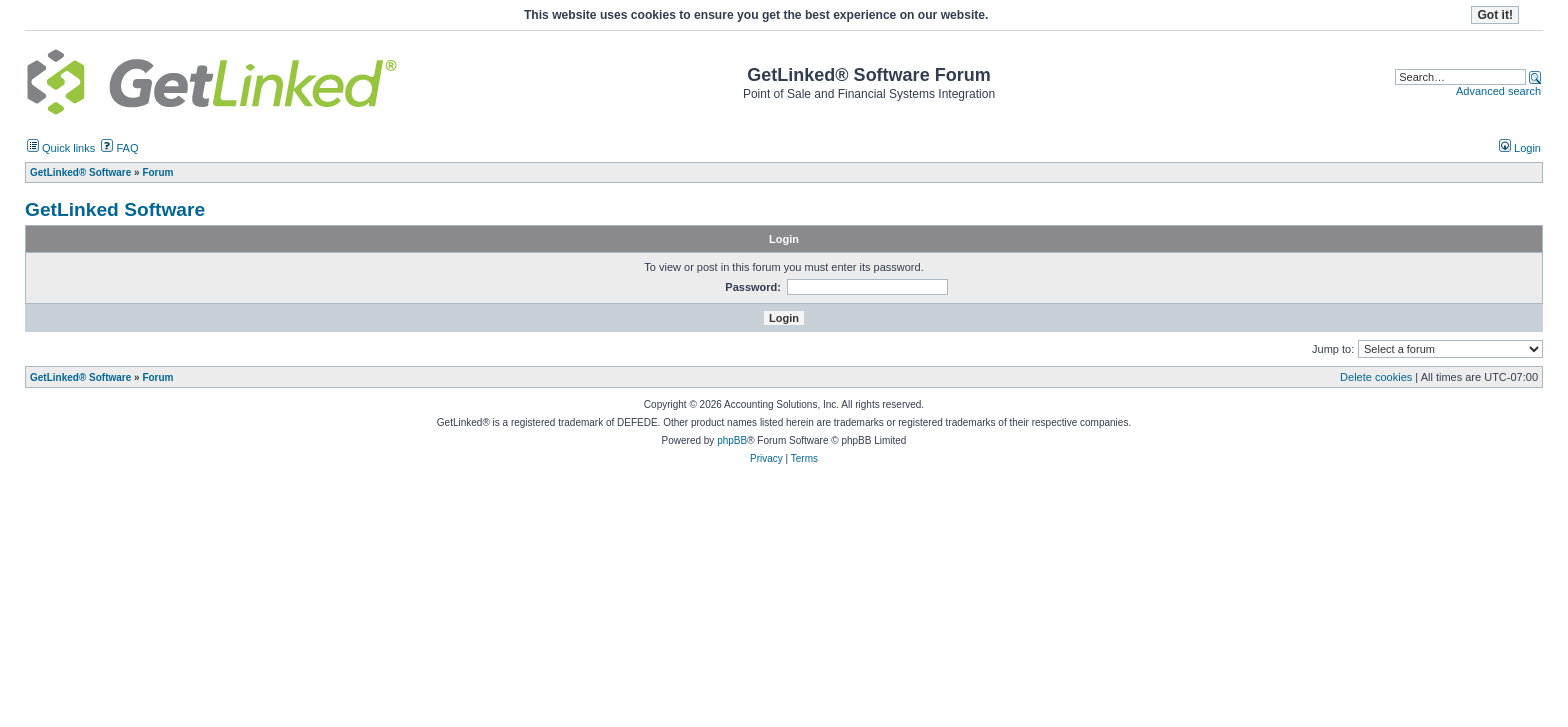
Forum (157, 377)
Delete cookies (1376, 377)
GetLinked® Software (80, 377)
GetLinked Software (115, 209)
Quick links (61, 148)
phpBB (732, 440)
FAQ (119, 148)
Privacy (766, 458)
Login (1520, 148)
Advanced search (1498, 91)
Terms (804, 458)
